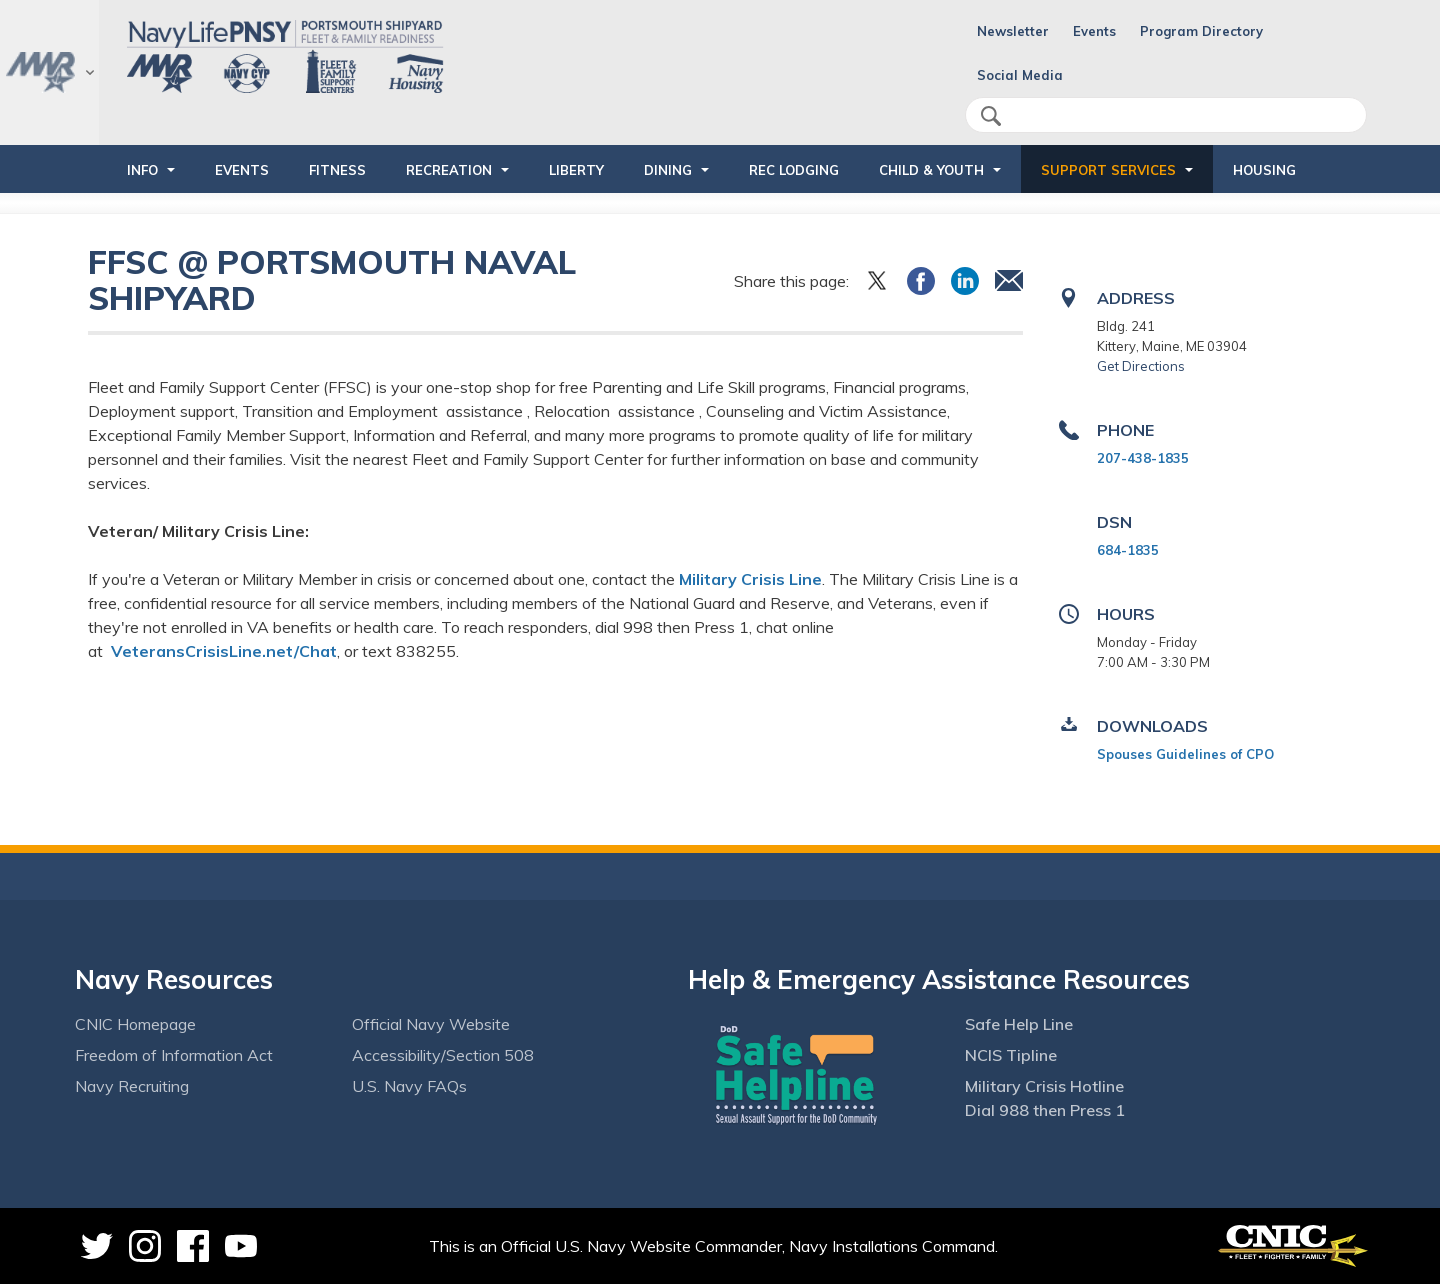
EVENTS (242, 170)
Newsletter (1013, 31)
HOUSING (1264, 170)
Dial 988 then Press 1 (1045, 1110)
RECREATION (449, 170)
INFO (142, 170)
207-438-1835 (1143, 458)
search (991, 116)
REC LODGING (794, 170)
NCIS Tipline (1011, 1055)
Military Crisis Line (750, 579)
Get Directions (1141, 366)
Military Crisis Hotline (1044, 1086)
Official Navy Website (431, 1024)
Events (1094, 31)
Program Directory (1201, 31)
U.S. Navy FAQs (409, 1086)
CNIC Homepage (135, 1024)
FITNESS (337, 170)
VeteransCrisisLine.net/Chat (224, 651)
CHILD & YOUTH (931, 170)
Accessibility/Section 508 (443, 1055)
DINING (668, 170)
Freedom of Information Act (174, 1055)
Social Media (1020, 75)
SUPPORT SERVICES (1108, 170)
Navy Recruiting (132, 1086)
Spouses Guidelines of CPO (1185, 754)
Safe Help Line (1019, 1024)
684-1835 (1128, 550)
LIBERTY (576, 170)
